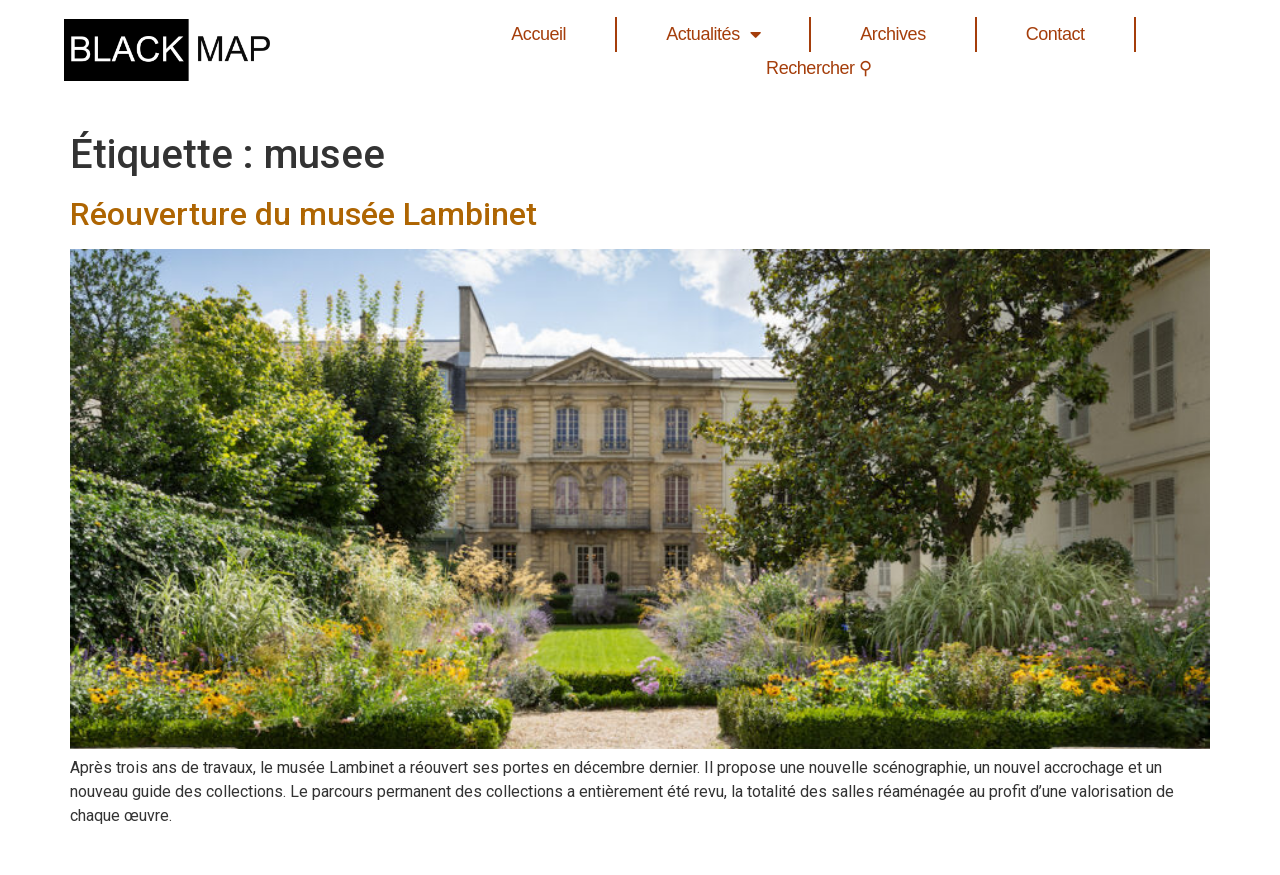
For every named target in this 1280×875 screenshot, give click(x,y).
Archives (892, 34)
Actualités (713, 34)
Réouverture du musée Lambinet (303, 214)
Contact (1055, 34)
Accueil (538, 34)
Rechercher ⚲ (819, 68)
